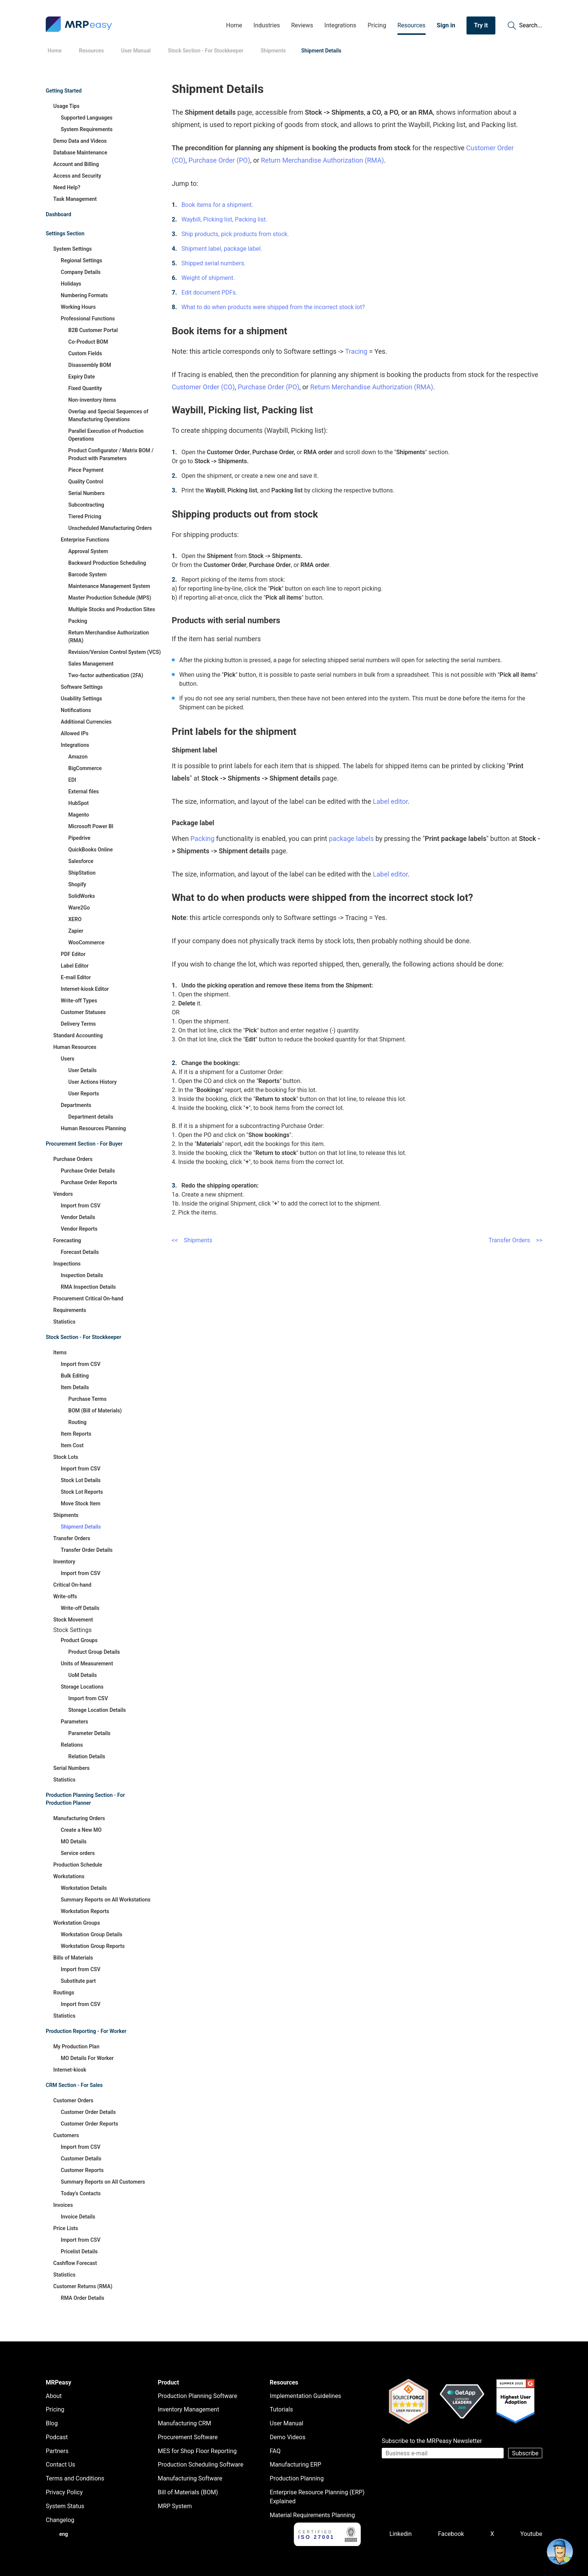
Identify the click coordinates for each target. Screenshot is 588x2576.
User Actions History (92, 1082)
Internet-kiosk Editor (85, 989)
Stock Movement (73, 1620)
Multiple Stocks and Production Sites (111, 609)
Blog (52, 2423)
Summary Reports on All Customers (103, 2182)
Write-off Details (80, 1608)
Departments (76, 1105)
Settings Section (65, 233)
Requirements (69, 1310)
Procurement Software (188, 2437)
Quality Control (85, 482)
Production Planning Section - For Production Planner (85, 1799)
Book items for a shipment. (218, 204)
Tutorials (281, 2409)
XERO (74, 919)
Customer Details (81, 2159)
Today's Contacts (81, 2193)
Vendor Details (78, 1217)
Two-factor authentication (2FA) (105, 675)
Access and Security (77, 176)
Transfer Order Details (86, 1550)
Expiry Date (81, 377)
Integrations (340, 25)
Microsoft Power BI (90, 826)
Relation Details (86, 1756)
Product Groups (79, 1640)
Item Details (75, 1387)
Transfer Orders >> (515, 1240)
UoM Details (82, 1675)
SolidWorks (81, 896)
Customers (66, 2135)
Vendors (63, 1194)
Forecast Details (80, 1252)
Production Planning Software (197, 2395)
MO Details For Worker (87, 2058)
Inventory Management (188, 2409)
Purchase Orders (73, 1159)
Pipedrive (79, 838)
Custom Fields (85, 353)
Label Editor (74, 966)
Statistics (64, 1322)
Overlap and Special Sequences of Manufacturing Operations (108, 415)
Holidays (71, 284)
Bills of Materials (73, 1958)
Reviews (302, 25)
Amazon (78, 757)
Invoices (63, 2205)
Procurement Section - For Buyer (84, 1144)
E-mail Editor (76, 977)
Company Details (80, 272)
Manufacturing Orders (79, 1818)
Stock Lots (65, 1457)
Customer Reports (82, 2170)
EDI (72, 780)
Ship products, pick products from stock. (235, 234)
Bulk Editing (75, 1376)
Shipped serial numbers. (214, 263)
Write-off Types (79, 1001)
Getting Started (64, 91)
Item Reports (76, 1434)
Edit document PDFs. (209, 292)
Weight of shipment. (208, 277)
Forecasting (67, 1240)
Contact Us (60, 2464)
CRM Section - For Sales (74, 2085)
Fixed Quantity (85, 388)
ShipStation (82, 873)
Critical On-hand (72, 1585)
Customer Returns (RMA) (82, 2286)
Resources (412, 25)
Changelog (60, 2520)
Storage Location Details (97, 1710)
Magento (78, 815)
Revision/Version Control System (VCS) (114, 652)
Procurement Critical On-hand (88, 1298)
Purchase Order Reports (89, 1182)
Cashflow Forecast (75, 2263)
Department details (90, 1117)
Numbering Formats (84, 295)
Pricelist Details (79, 2251)
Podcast (57, 2437)
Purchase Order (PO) (219, 160)
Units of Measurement (87, 1663)
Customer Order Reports (89, 2124)
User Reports (83, 1094)
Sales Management (91, 664)
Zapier (75, 931)
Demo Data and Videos (80, 141)
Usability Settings (81, 699)
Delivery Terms (78, 1024)
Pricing (377, 25)
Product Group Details (94, 1652)
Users (67, 1059)
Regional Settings (81, 260)
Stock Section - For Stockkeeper (83, 1337)
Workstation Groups (76, 1923)
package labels (351, 838)
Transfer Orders (71, 1538)
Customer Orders (73, 2100)
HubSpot (78, 803)
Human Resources (74, 1047)
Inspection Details (82, 1275)
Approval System (88, 551)
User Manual (286, 2423)
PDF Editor (73, 954)
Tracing (356, 351)
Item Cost (72, 1445)
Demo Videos (287, 2437)
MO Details (74, 1841)
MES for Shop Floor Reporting (197, 2451)
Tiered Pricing (84, 516)
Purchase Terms (87, 1399)
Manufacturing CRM (184, 2423)
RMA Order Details (82, 2298)
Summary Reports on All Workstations (105, 1900)
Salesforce (80, 861)
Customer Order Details (88, 2112)
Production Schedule (77, 1865)
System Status (65, 2506)
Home (234, 25)
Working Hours (78, 307)
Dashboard (58, 214)
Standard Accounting (78, 1035)
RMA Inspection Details (88, 1287)
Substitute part (78, 1981)
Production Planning (297, 2478)
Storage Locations (82, 1687)
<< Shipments (192, 1240)
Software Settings (82, 687)
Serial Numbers (86, 493)
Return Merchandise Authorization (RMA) (108, 636)
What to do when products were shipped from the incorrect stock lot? (273, 307)
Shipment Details (81, 1527)
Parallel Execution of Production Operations (106, 435)
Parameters (74, 1722)
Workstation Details (84, 1888)
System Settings (72, 249)
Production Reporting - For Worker (86, 2031)
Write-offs (65, 1596)
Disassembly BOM (89, 365)
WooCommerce (86, 942)
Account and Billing (76, 164)
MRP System (175, 2506)
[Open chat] (560, 2552)
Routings (63, 1993)
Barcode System (87, 574)
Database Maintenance (80, 153)
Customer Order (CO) (203, 387)
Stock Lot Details (80, 1480)
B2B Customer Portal (93, 330)
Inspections (67, 1264)
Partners (57, 2451)
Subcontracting (86, 505)
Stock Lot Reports (82, 1492)
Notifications (76, 710)
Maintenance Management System (109, 586)
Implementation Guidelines (305, 2395)
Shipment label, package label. (222, 248)
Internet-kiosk (69, 2070)
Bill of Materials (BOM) (188, 2492)
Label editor (390, 801)
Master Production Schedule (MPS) (109, 598)
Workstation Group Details (91, 1934)
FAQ (275, 2451)
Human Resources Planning (93, 1128)
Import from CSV (80, 1206)
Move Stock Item (80, 1503)
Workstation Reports (85, 1911)
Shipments (65, 1515)
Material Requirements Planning (312, 2515)
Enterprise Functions (85, 540)
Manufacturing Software (190, 2478)
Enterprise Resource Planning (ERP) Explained (317, 2497)
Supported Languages (86, 118)
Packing (77, 621)
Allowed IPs (74, 733)
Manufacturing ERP (295, 2464)
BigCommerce (85, 768)
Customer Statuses (83, 1012)
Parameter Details (89, 1733)
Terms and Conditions (75, 2478)
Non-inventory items (92, 400)
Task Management (75, 199)
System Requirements (86, 129)
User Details (82, 1070)
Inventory (64, 1562)
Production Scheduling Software (200, 2464)
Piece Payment (86, 470)
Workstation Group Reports (92, 1946)
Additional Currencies (86, 722)
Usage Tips (66, 106)
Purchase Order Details (88, 1171)
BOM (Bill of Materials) (95, 1411)
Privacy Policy (64, 2492)
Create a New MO (81, 1830)
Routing (77, 1422)
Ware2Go (79, 908)
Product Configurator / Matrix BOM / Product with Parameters (110, 454)
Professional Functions (88, 319)
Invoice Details (78, 2217)
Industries (267, 25)
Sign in (446, 25)
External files (83, 791)
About (54, 2395)
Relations (72, 1745)
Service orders (78, 1853)
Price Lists (65, 2228)
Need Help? (66, 187)
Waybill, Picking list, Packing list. (224, 219)
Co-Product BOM (88, 342)
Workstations (68, 1876)
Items (60, 1352)
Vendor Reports (79, 1229)
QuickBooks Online (90, 850)
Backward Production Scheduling (107, 563)
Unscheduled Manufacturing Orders (110, 528)
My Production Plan (76, 2046)
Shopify (77, 884)
